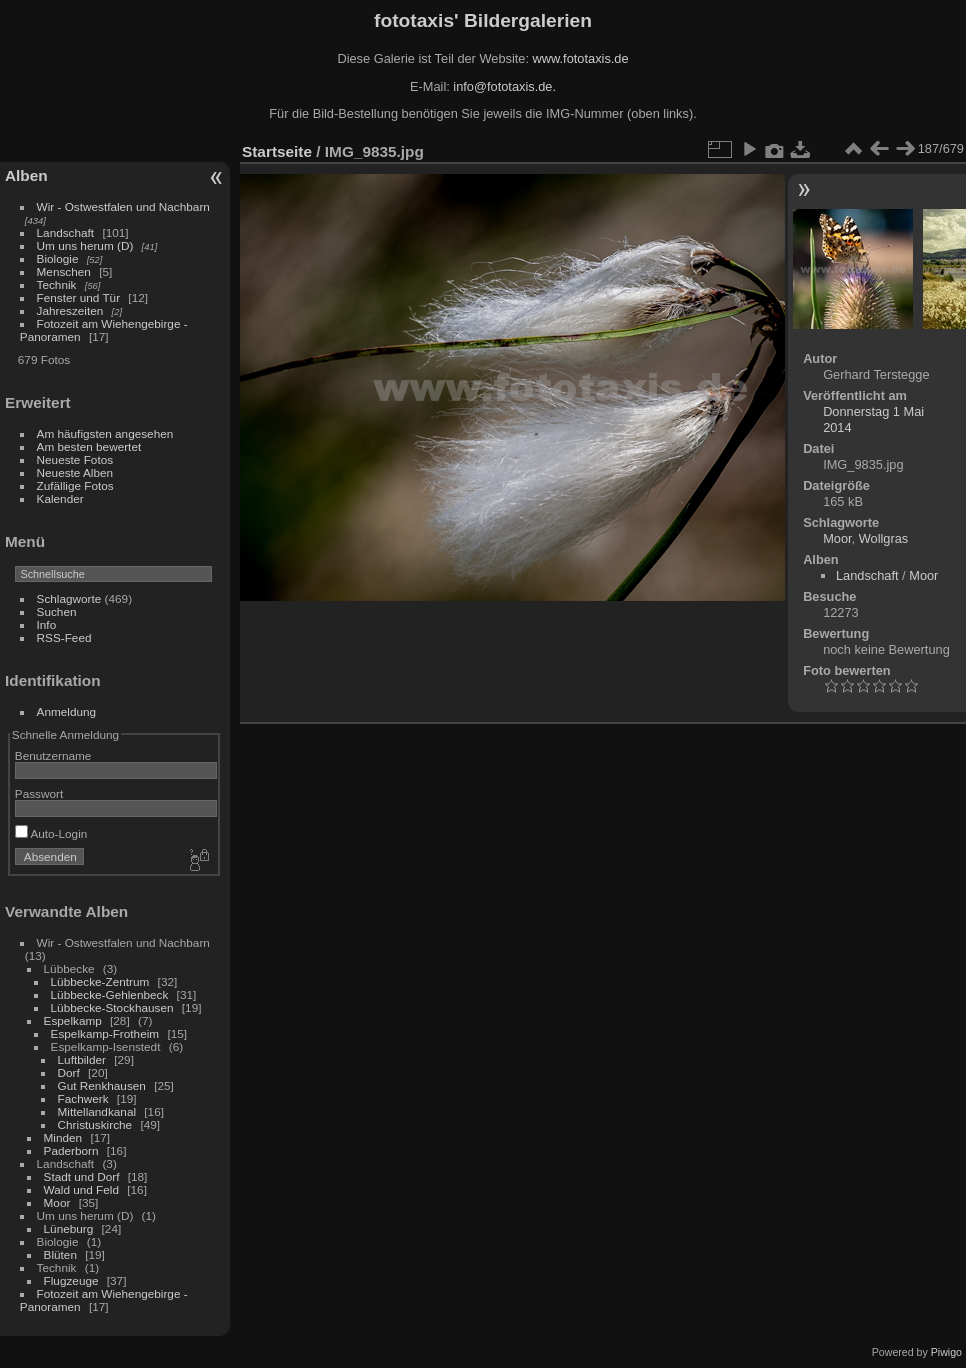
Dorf (69, 1072)
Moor (57, 1202)
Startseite (277, 151)
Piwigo (946, 1352)
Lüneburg (69, 1228)
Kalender (60, 498)
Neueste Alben (75, 472)
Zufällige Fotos (75, 485)
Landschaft (66, 232)
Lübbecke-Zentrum (100, 981)
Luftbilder (82, 1059)
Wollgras (884, 538)
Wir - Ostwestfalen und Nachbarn (123, 206)
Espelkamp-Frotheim (105, 1033)
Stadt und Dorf (82, 1176)
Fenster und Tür (79, 297)
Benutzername (53, 755)
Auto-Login (51, 833)
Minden (63, 1137)
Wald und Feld (81, 1189)
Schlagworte (69, 598)
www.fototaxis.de (581, 58)
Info (47, 624)
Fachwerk (83, 1098)
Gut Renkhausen (102, 1085)
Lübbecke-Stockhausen (112, 1007)
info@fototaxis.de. (504, 86)
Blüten (60, 1254)
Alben (26, 175)
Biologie (58, 258)
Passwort (39, 793)
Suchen (57, 611)
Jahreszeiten (70, 310)
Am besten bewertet (89, 446)
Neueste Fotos (75, 459)
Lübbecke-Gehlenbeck (110, 994)
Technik (57, 284)
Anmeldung (67, 711)
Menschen (64, 271)
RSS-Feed (64, 637)
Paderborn (71, 1150)
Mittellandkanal (97, 1111)
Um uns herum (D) (85, 245)
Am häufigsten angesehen (105, 433)
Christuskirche (95, 1124)
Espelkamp (73, 1020)
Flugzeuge (71, 1280)
